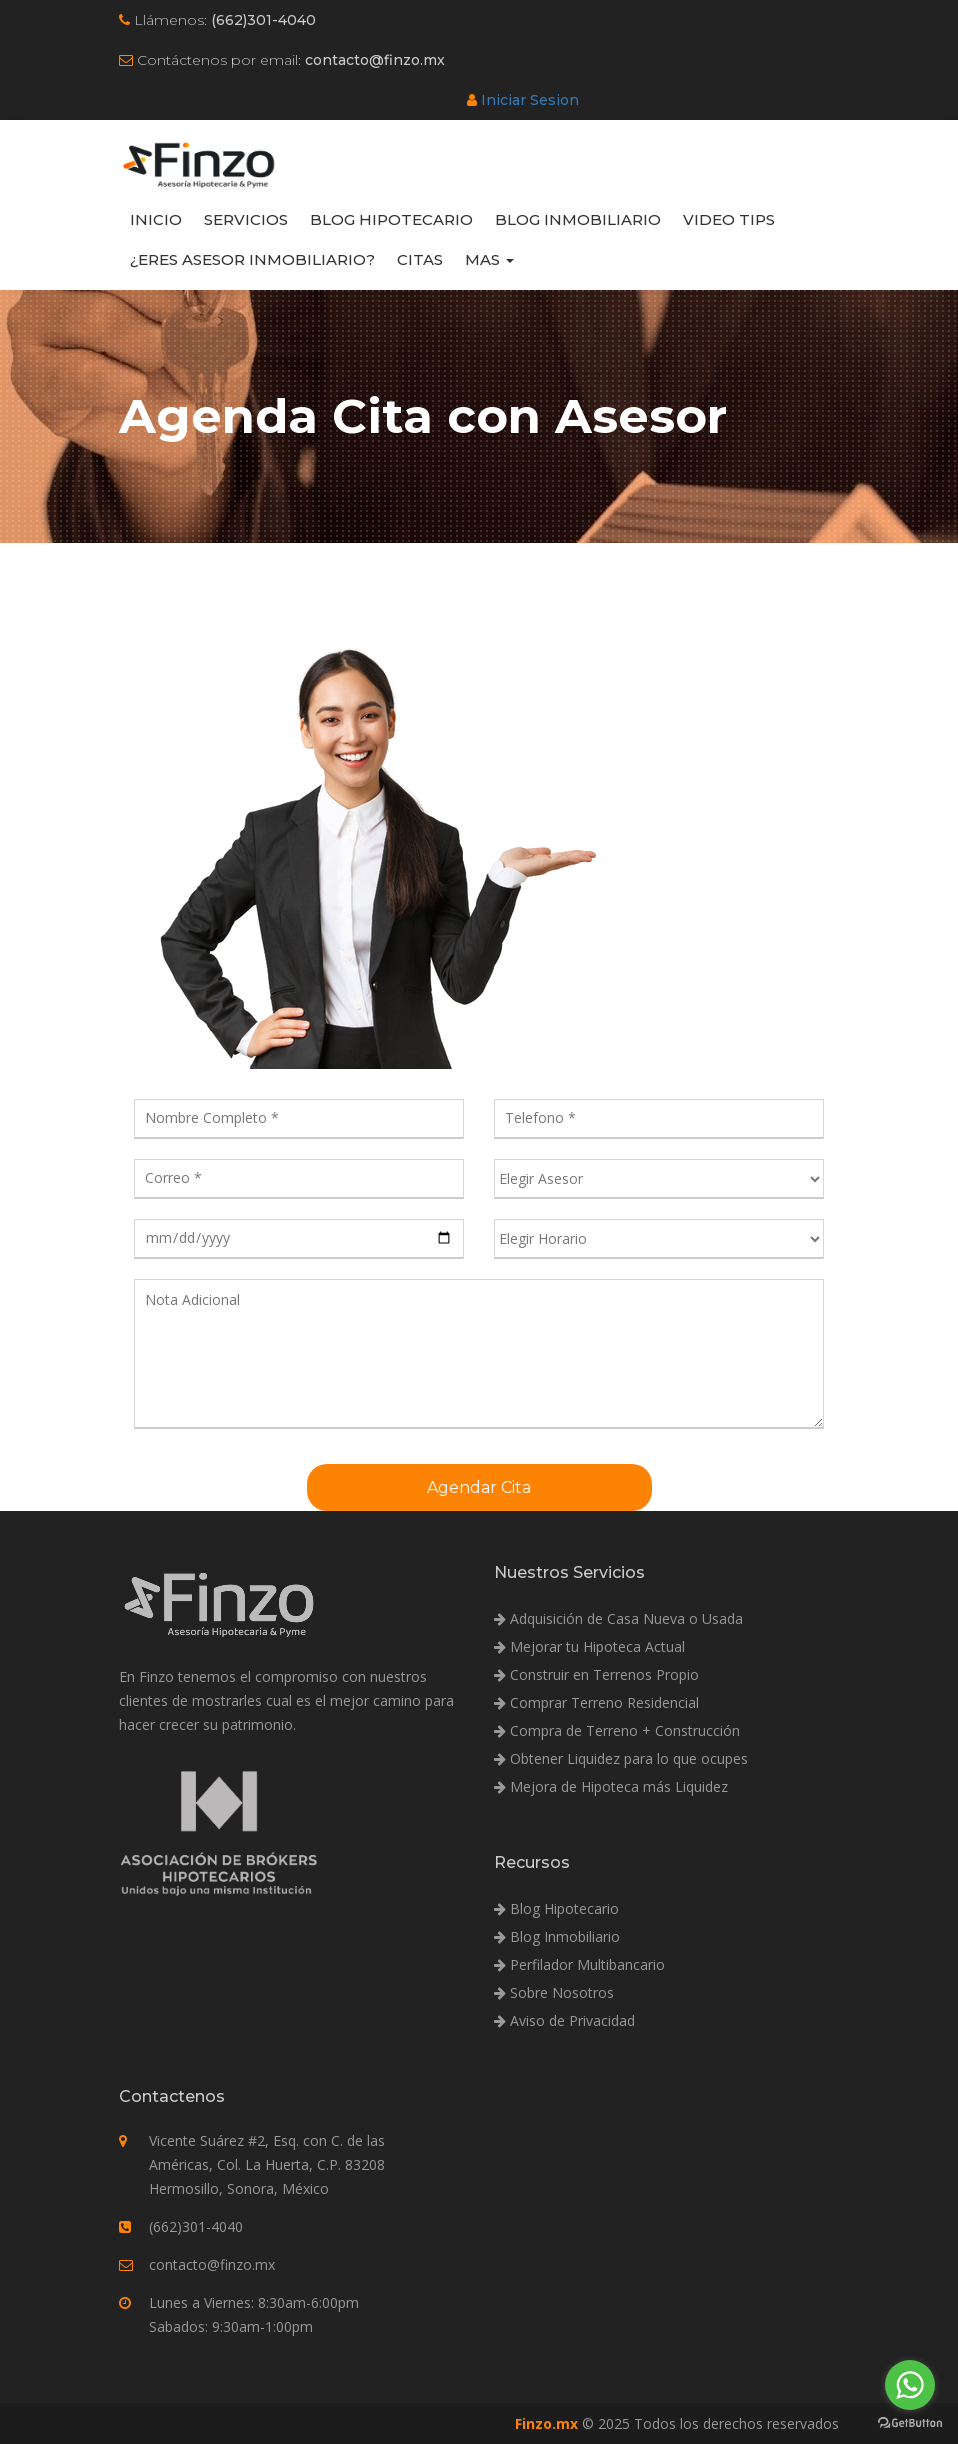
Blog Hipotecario (391, 219)
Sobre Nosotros (554, 1992)
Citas (420, 259)
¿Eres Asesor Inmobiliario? (252, 259)
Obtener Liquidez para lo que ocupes (621, 1758)
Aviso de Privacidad (564, 2020)
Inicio (156, 219)
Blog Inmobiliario (578, 219)
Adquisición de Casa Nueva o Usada (618, 1618)
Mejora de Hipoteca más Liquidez (611, 1786)
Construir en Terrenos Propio (596, 1674)
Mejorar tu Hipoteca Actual (589, 1646)
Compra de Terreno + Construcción (617, 1730)
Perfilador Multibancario (579, 1964)
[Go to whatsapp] (910, 2385)
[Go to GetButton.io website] (910, 2423)
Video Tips (729, 219)
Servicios (246, 219)
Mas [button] (489, 259)
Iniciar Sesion (530, 100)
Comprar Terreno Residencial (596, 1702)
